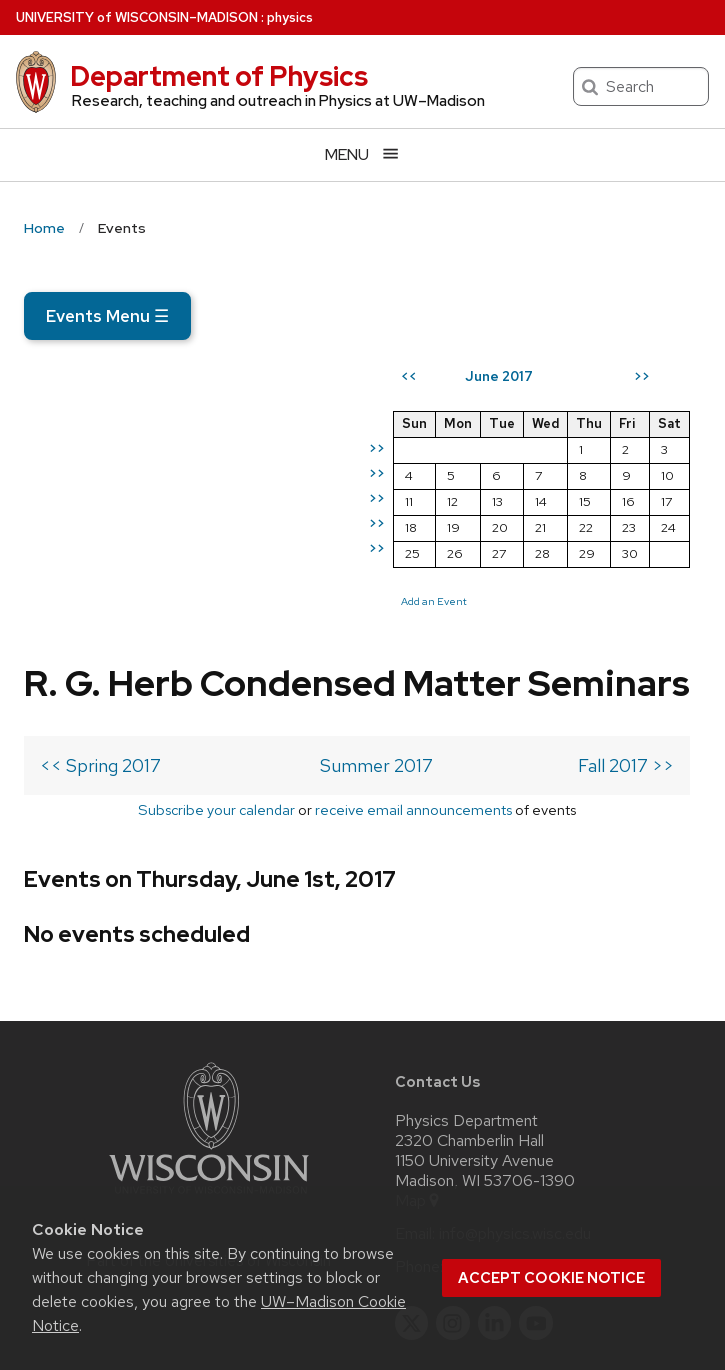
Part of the (209, 1112)
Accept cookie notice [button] (551, 1278)
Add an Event (445, 601)
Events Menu (107, 316)
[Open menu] (362, 154)
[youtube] (536, 1175)
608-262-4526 (502, 1119)
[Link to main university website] (209, 1048)
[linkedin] (495, 1175)
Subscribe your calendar (126, 634)
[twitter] (412, 1175)
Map (418, 1053)
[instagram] (453, 1175)
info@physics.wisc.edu (515, 1086)
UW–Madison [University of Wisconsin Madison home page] (137, 17)
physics (290, 17)
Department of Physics (219, 76)
